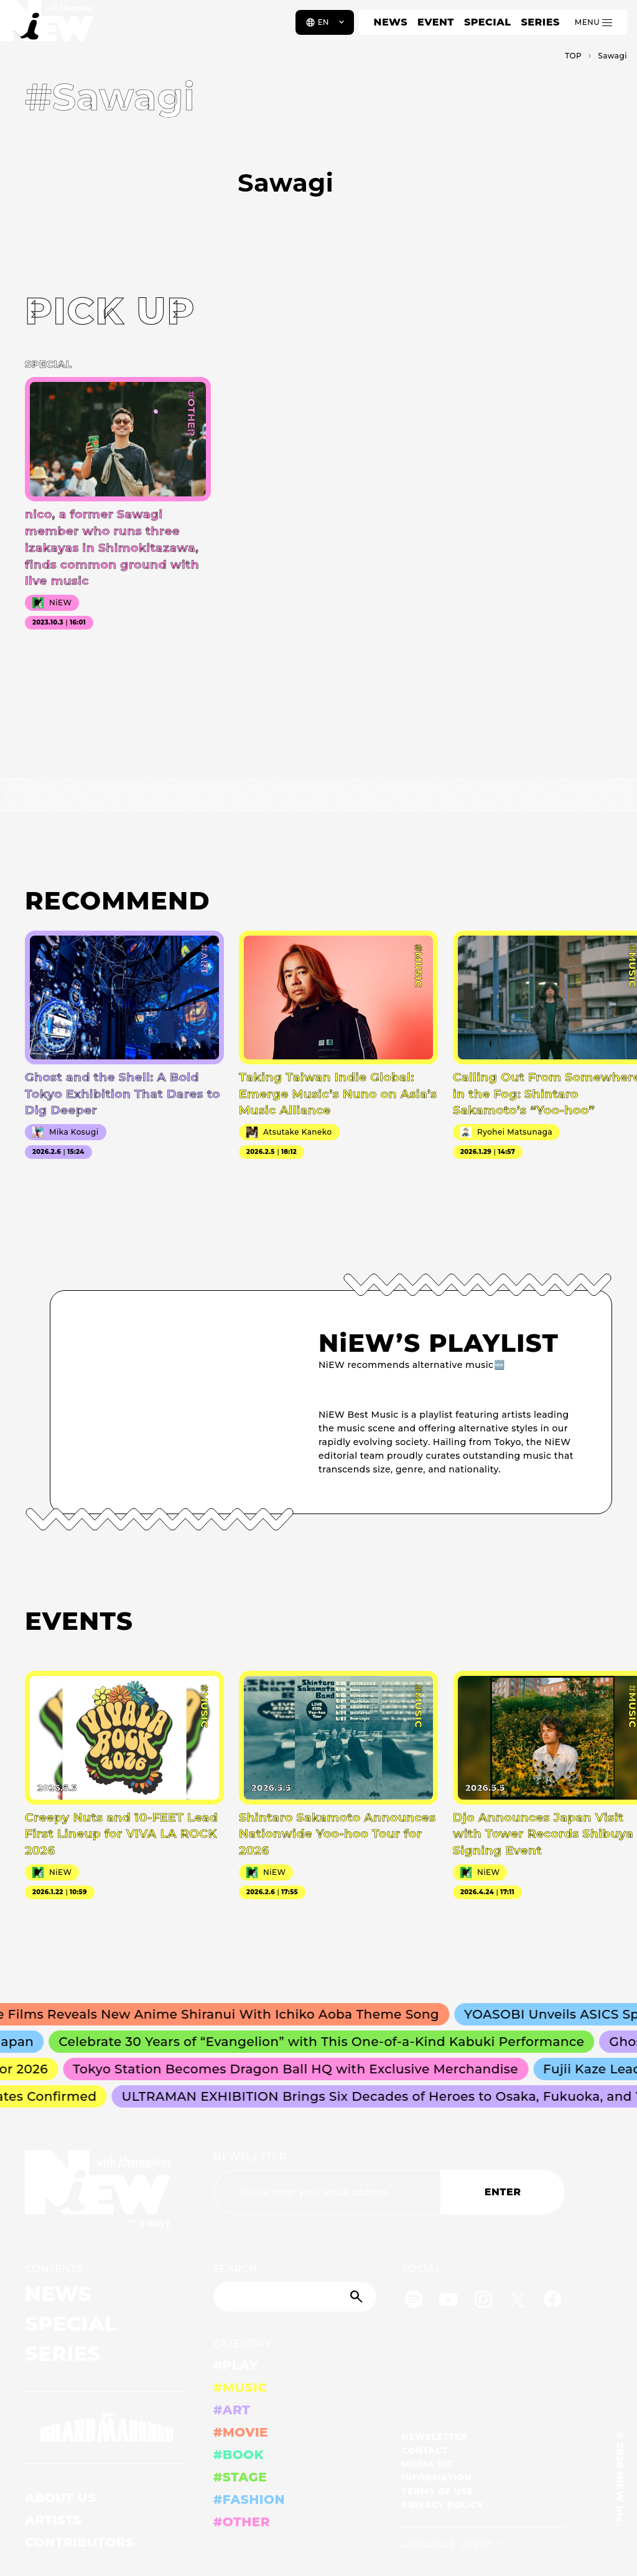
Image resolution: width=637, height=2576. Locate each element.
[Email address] (326, 2192)
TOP (573, 55)
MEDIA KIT (427, 2464)
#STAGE (240, 2477)
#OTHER (241, 2521)
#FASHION (249, 2499)
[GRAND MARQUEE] (106, 2427)
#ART (232, 2409)
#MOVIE (240, 2432)
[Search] (295, 2297)
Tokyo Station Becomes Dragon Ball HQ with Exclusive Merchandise (300, 2069)
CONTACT (424, 2450)
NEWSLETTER (250, 2157)
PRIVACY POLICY (442, 2505)
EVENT (435, 22)
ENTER (503, 2192)
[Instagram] (483, 2301)
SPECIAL (487, 22)
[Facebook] (552, 2301)
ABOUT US (60, 2497)
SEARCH (235, 2269)
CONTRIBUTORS (79, 2542)
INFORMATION (436, 2477)
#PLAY (235, 2365)
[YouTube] (448, 2301)
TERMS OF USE (437, 2491)
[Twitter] (517, 2301)
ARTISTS (53, 2520)
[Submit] (357, 2297)
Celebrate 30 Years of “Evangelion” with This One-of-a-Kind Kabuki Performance (327, 2041)
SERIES (540, 22)
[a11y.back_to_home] (50, 26)
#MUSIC (240, 2387)
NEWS (390, 22)
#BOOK (238, 2454)
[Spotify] (413, 2301)
